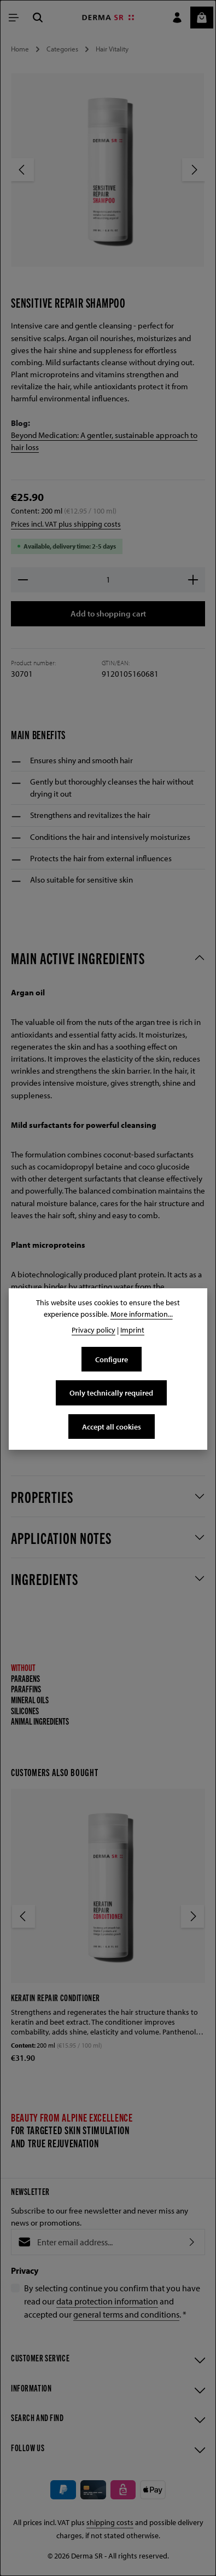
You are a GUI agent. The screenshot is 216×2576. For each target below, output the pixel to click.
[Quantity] (108, 580)
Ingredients (44, 1580)
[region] (108, 179)
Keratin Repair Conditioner (55, 1998)
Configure (112, 1359)
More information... (141, 1314)
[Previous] (22, 169)
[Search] (38, 17)
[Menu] (14, 17)
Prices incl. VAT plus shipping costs (66, 524)
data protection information (107, 2302)
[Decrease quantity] (22, 580)
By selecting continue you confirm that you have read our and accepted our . (112, 2303)
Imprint (132, 1330)
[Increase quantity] (193, 580)
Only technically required (111, 1393)
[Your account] (177, 17)
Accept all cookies (111, 1427)
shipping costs (109, 2528)
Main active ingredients (78, 959)
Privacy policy (93, 1330)
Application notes (61, 1539)
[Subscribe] (192, 2243)
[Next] (193, 169)
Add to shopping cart (108, 614)
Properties (42, 1498)
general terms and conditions (126, 2315)
